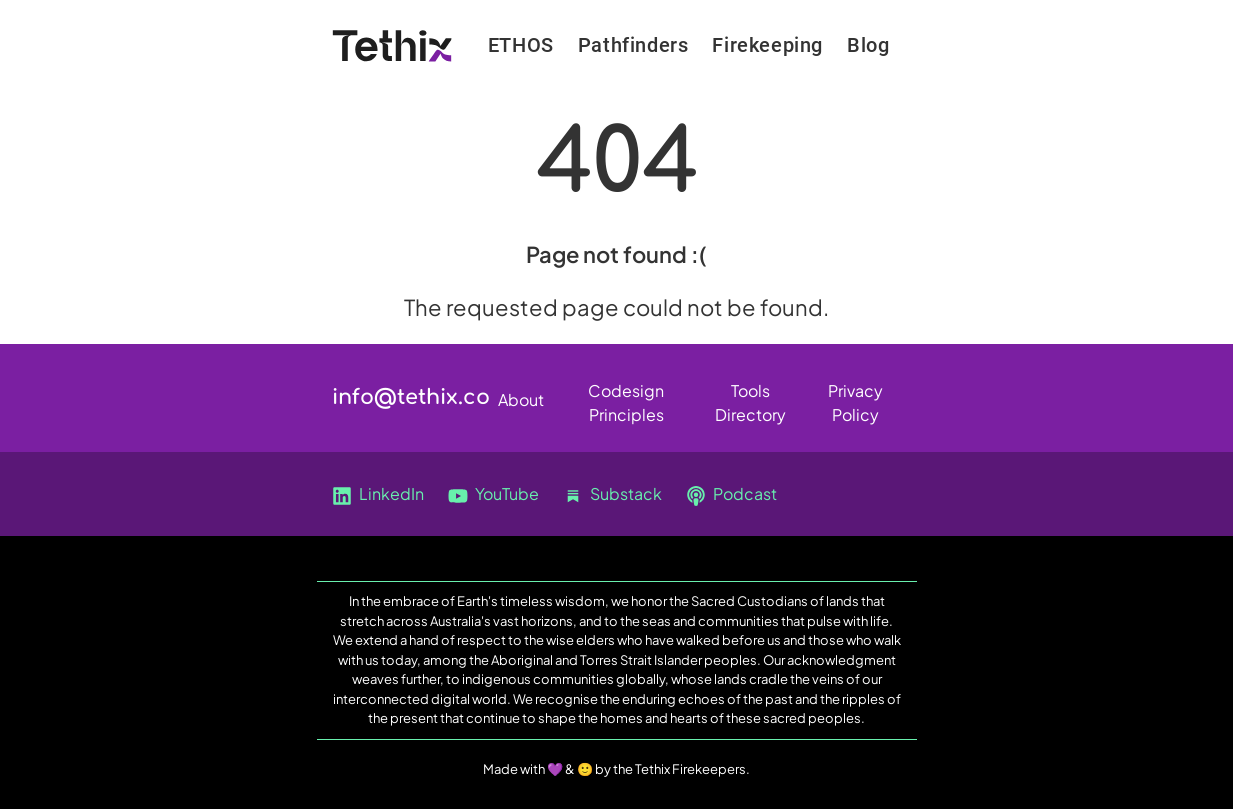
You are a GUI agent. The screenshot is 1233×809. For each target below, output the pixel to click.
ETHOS (521, 45)
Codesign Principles (626, 394)
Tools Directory (750, 394)
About (521, 399)
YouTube (493, 494)
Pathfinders (633, 45)
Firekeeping (767, 45)
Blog (868, 45)
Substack (612, 494)
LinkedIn (378, 494)
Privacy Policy (855, 394)
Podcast (731, 494)
